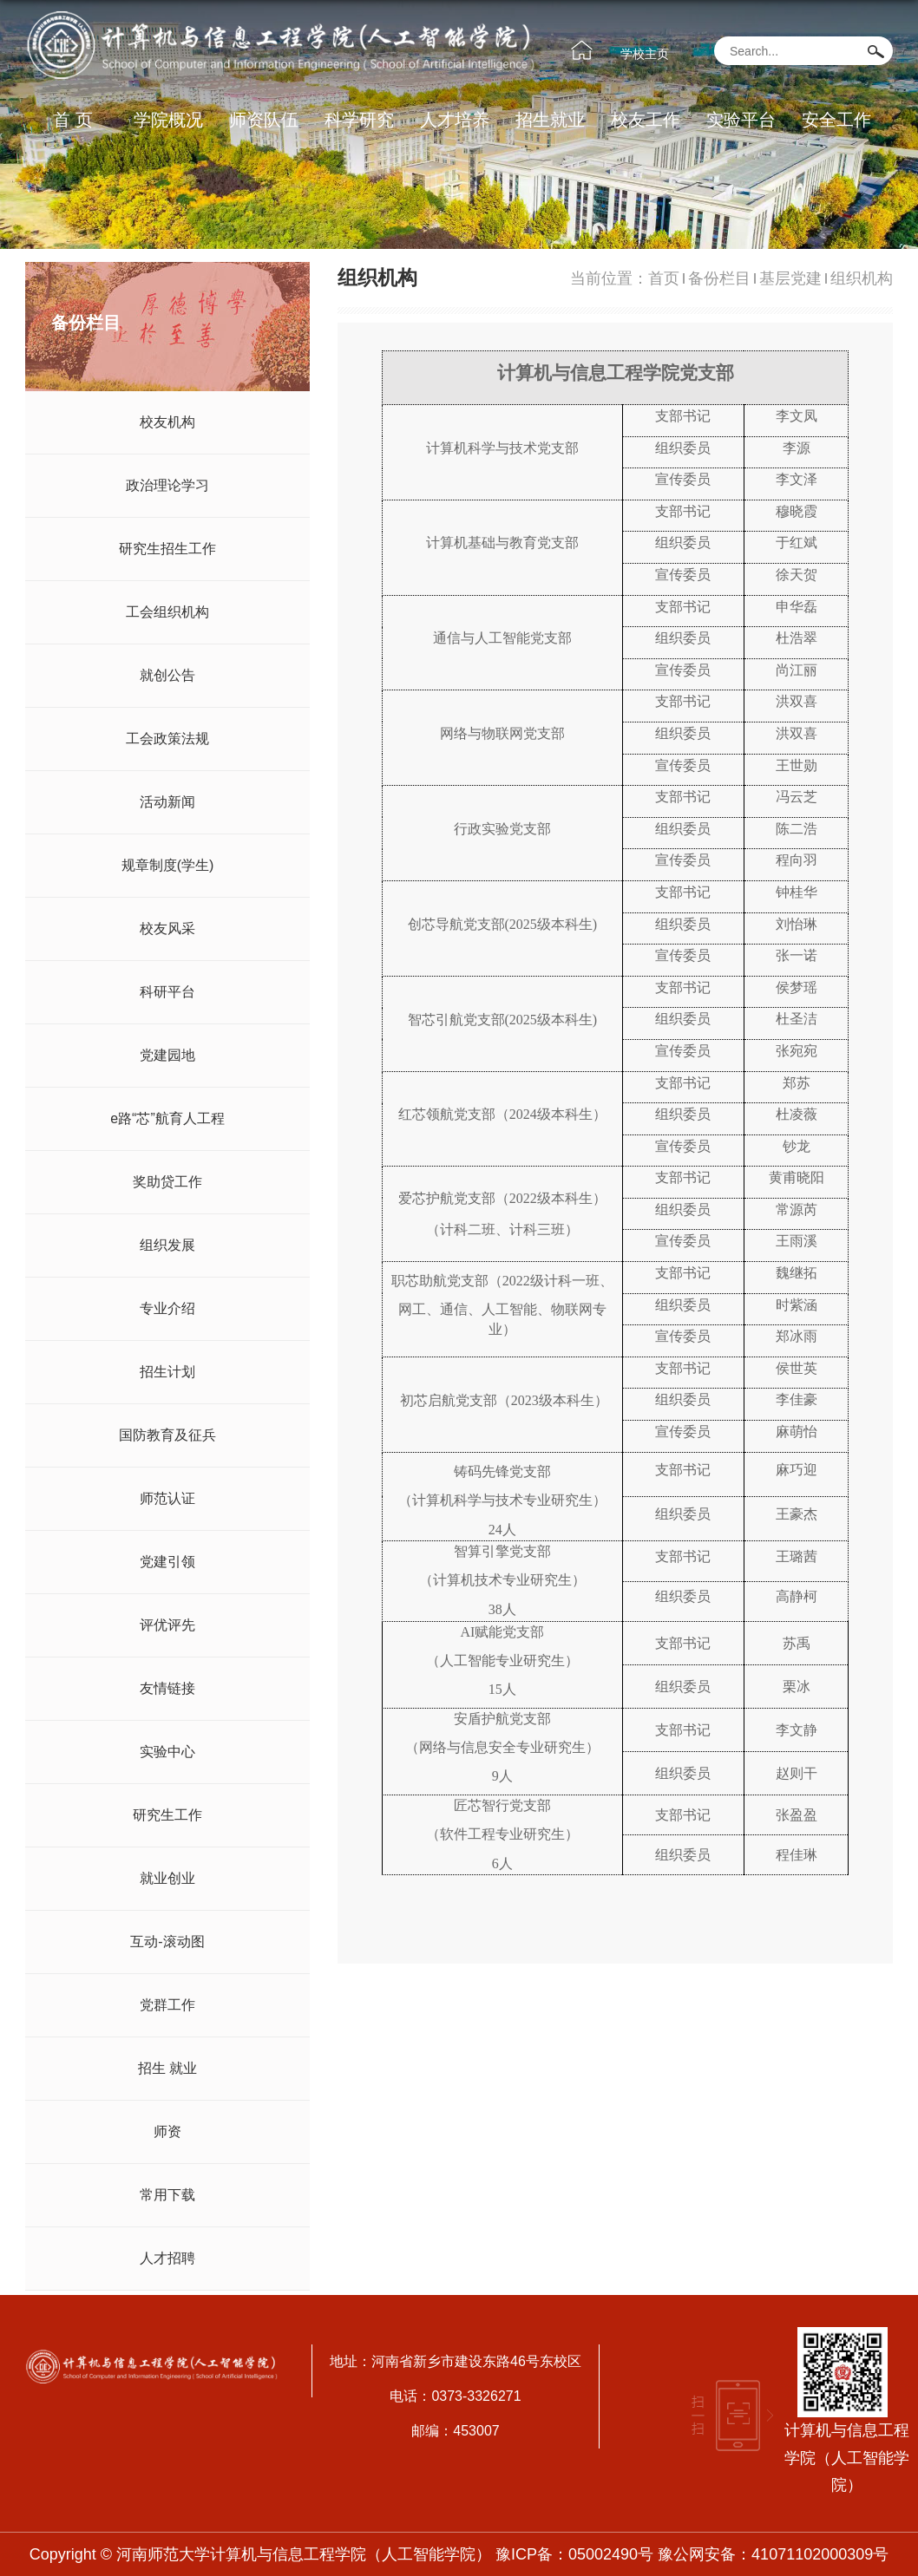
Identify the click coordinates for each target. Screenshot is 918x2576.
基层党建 (790, 278)
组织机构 (861, 278)
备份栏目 (719, 278)
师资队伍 (263, 119)
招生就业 (550, 119)
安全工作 (836, 119)
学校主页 (644, 54)
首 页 (73, 119)
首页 (663, 278)
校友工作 (645, 119)
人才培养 (454, 119)
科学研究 (359, 119)
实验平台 (741, 119)
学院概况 (168, 119)
